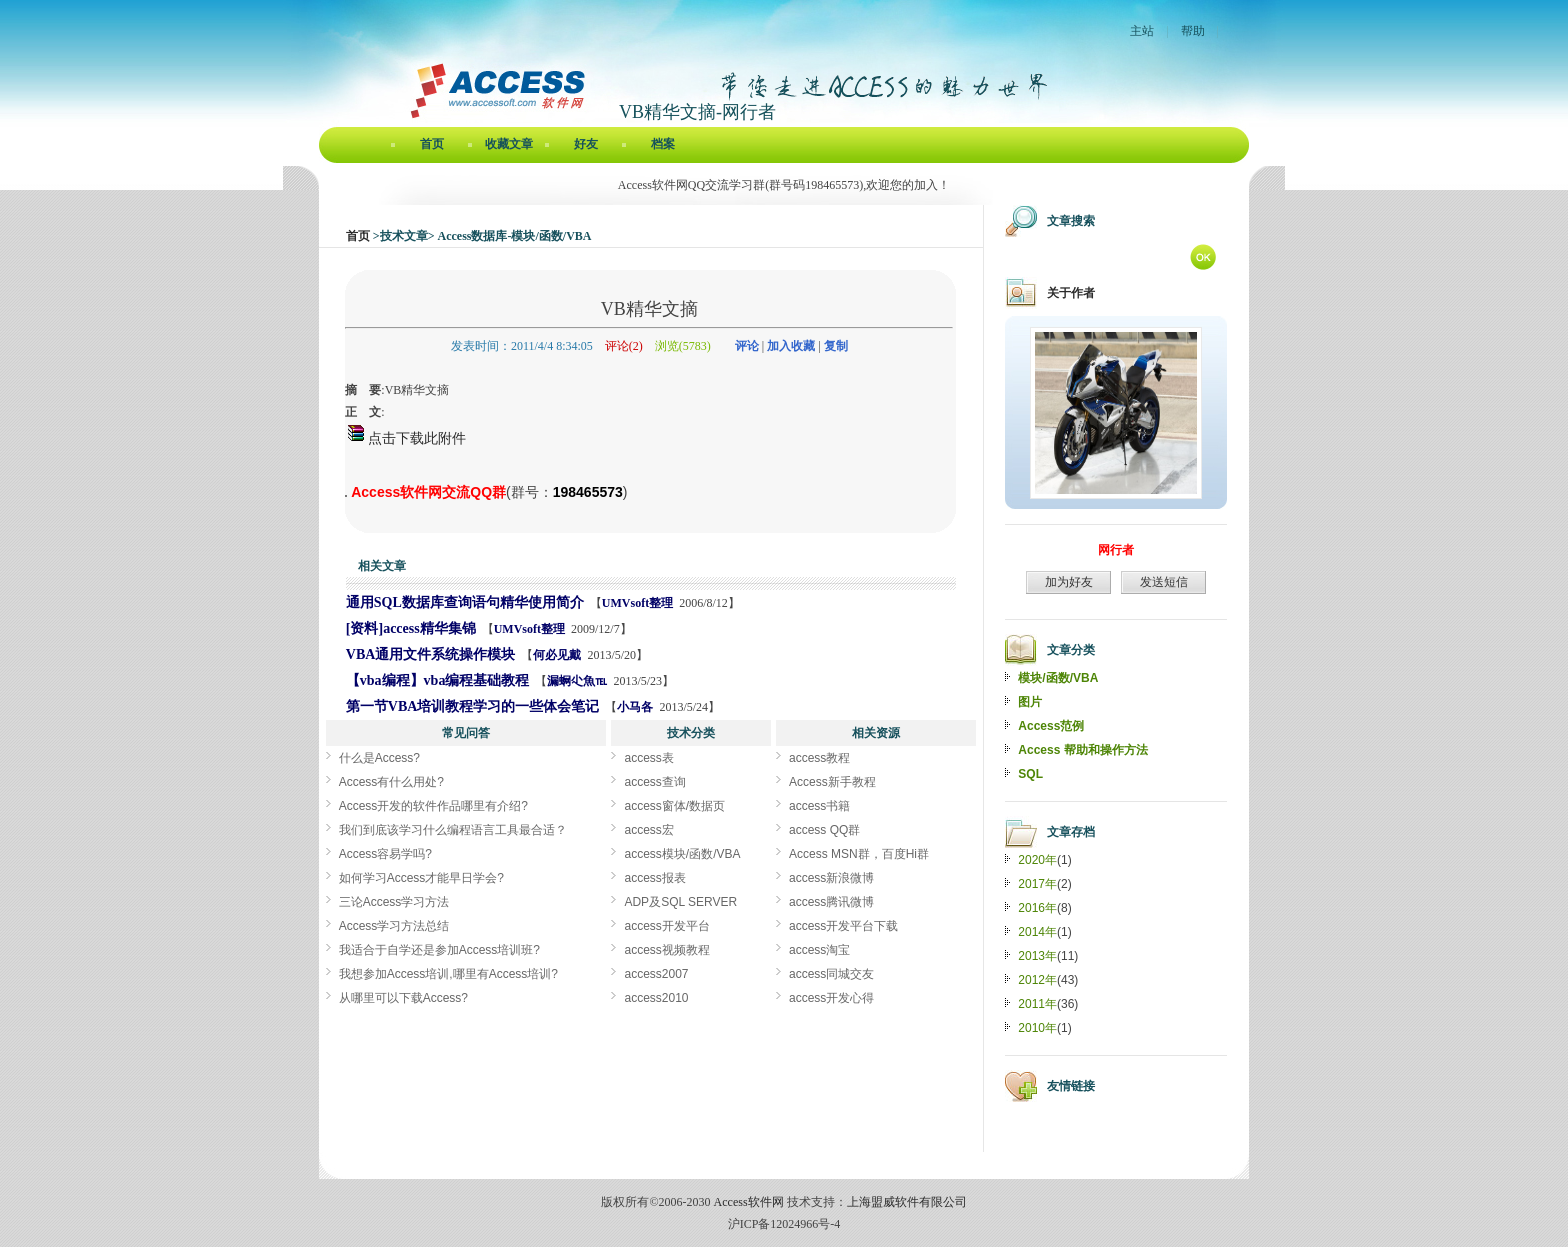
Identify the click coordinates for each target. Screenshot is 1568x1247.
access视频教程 (666, 950)
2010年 (1037, 1028)
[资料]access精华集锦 (411, 628)
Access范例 (1051, 726)
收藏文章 (509, 144)
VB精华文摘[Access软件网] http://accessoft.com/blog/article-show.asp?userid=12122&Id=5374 (346, 496)
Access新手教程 (832, 782)
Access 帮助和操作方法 (1082, 750)
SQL (1030, 774)
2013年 (1037, 956)
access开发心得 (831, 998)
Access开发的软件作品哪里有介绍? (433, 806)
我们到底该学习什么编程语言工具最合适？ (453, 830)
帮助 (1193, 31)
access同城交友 (831, 974)
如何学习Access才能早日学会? (421, 878)
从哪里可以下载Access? (403, 998)
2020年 (1037, 860)
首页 (432, 144)
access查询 (654, 782)
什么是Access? (379, 758)
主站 (1142, 31)
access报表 (654, 878)
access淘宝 (819, 950)
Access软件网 (749, 1202)
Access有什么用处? (391, 782)
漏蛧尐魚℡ (577, 681)
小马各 (635, 707)
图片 (1030, 702)
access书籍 (819, 806)
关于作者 (1071, 293)
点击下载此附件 (406, 438)
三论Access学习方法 (394, 902)
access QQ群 (824, 830)
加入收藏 (791, 346)
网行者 (1116, 550)
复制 (836, 346)
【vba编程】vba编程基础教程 (438, 680)
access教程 (819, 758)
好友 (586, 144)
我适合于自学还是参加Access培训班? (439, 950)
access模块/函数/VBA (682, 854)
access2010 (656, 998)
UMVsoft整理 (637, 603)
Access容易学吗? (385, 854)
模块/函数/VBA (1058, 678)
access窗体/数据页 (674, 806)
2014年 (1037, 932)
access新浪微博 (831, 878)
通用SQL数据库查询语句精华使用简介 (465, 602)
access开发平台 (666, 926)
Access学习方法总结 (394, 926)
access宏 (648, 830)
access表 (648, 758)
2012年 (1037, 980)
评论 (747, 346)
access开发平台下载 (843, 926)
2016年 (1037, 908)
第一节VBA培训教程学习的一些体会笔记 (473, 706)
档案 (663, 144)
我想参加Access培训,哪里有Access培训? (448, 974)
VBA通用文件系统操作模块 (431, 654)
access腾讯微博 (831, 902)
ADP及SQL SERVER (680, 902)
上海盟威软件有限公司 (907, 1202)
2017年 (1037, 884)
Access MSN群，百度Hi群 (859, 854)
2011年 (1037, 1004)
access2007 (656, 974)
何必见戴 (557, 655)
